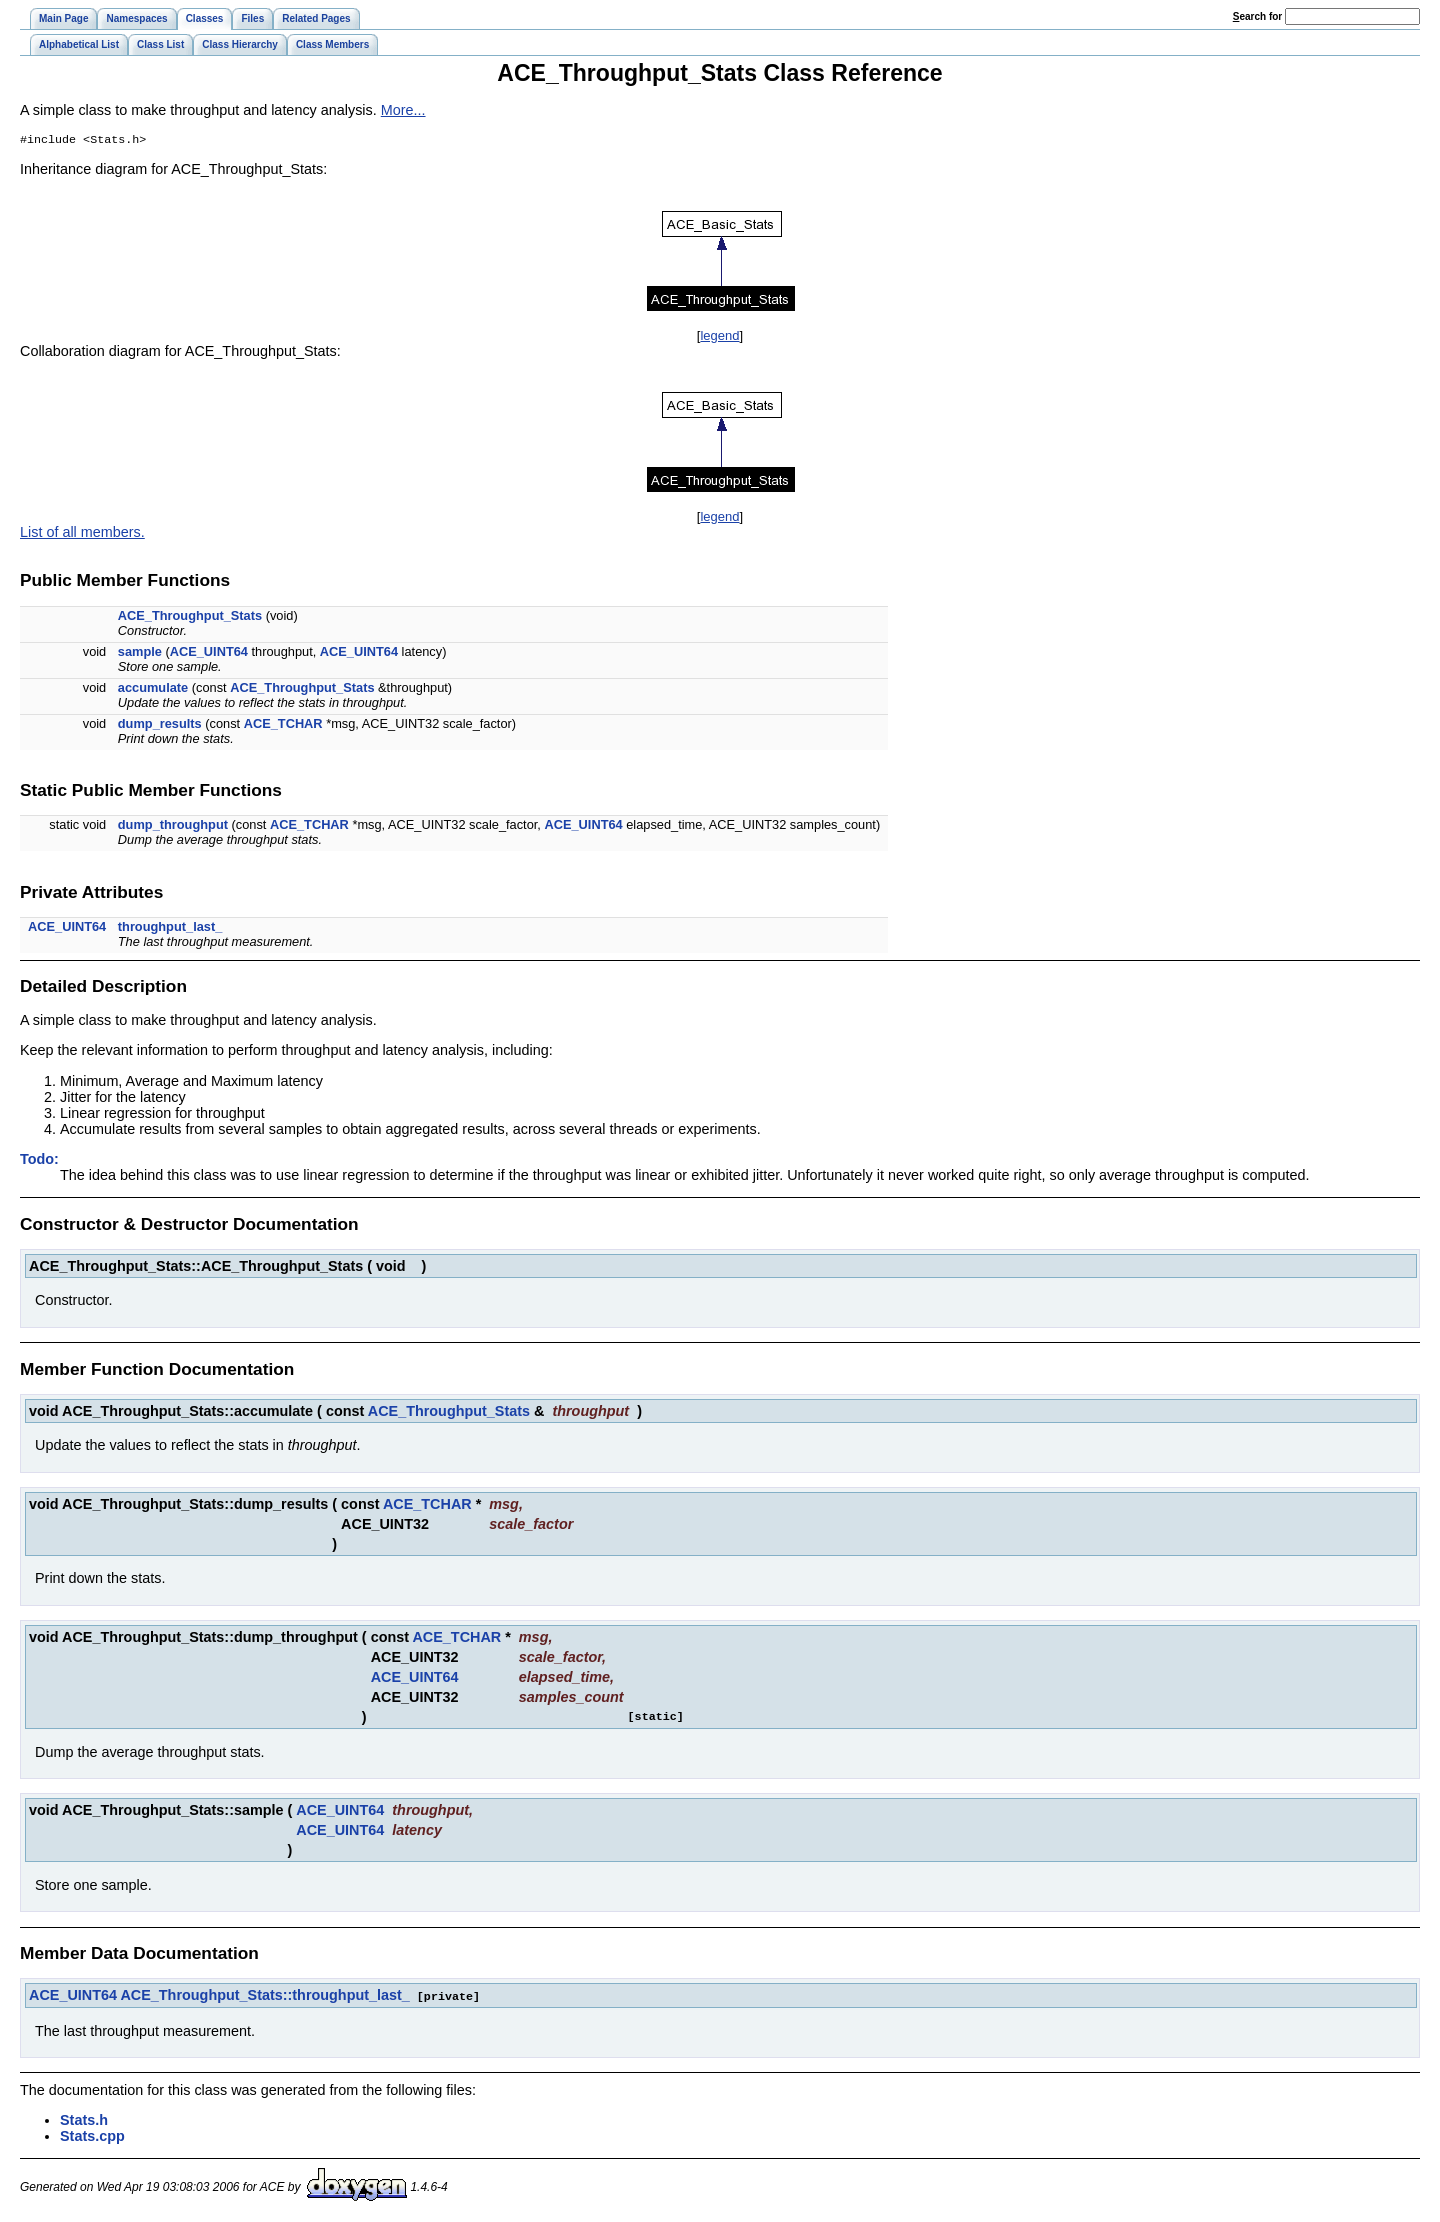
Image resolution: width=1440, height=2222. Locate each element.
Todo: (39, 1161)
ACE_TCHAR (283, 725)
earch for (1257, 16)
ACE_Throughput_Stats (190, 617)
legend (719, 337)
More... (403, 110)
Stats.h (84, 2121)
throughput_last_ (170, 928)
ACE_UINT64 (209, 653)
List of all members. (82, 534)
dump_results (160, 725)
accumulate (153, 689)
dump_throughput (173, 826)
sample (140, 653)
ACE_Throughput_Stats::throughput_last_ (264, 1997)
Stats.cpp (92, 2137)
